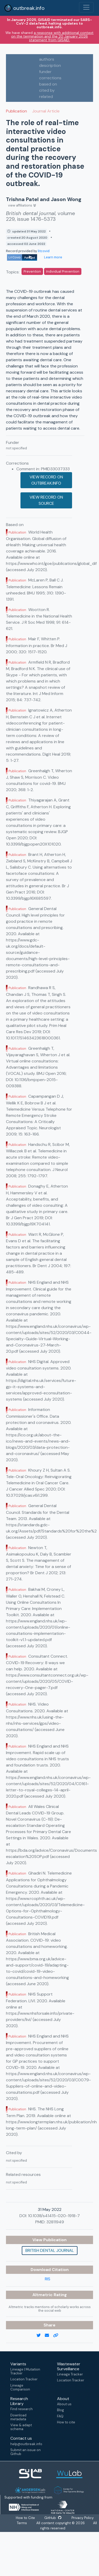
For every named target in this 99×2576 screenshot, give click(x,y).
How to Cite (26, 2518)
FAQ (60, 2416)
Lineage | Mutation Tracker (25, 2371)
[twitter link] (41, 2335)
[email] (49, 2335)
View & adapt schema (21, 2427)
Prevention (32, 271)
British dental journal (49, 2250)
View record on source (46, 500)
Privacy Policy (82, 2518)
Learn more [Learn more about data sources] (52, 257)
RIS (47, 2279)
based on (48, 84)
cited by (47, 90)
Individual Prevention (62, 271)
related (46, 96)
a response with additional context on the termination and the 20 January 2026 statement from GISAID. (52, 36)
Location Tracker (24, 2379)
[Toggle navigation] (86, 7)
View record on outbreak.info (46, 480)
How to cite (66, 2422)
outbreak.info (24, 8)
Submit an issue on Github (25, 2452)
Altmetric (43, 2294)
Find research (21, 2409)
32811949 (55, 2222)
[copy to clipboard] (57, 2335)
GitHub (52, 2518)
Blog (60, 2410)
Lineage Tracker (70, 2374)
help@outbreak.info (26, 2444)
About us (64, 2404)
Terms (22, 2523)
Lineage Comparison (20, 2387)
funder (45, 71)
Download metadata (18, 2417)
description (50, 65)
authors (46, 59)
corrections (50, 78)
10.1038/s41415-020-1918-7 (54, 2215)
